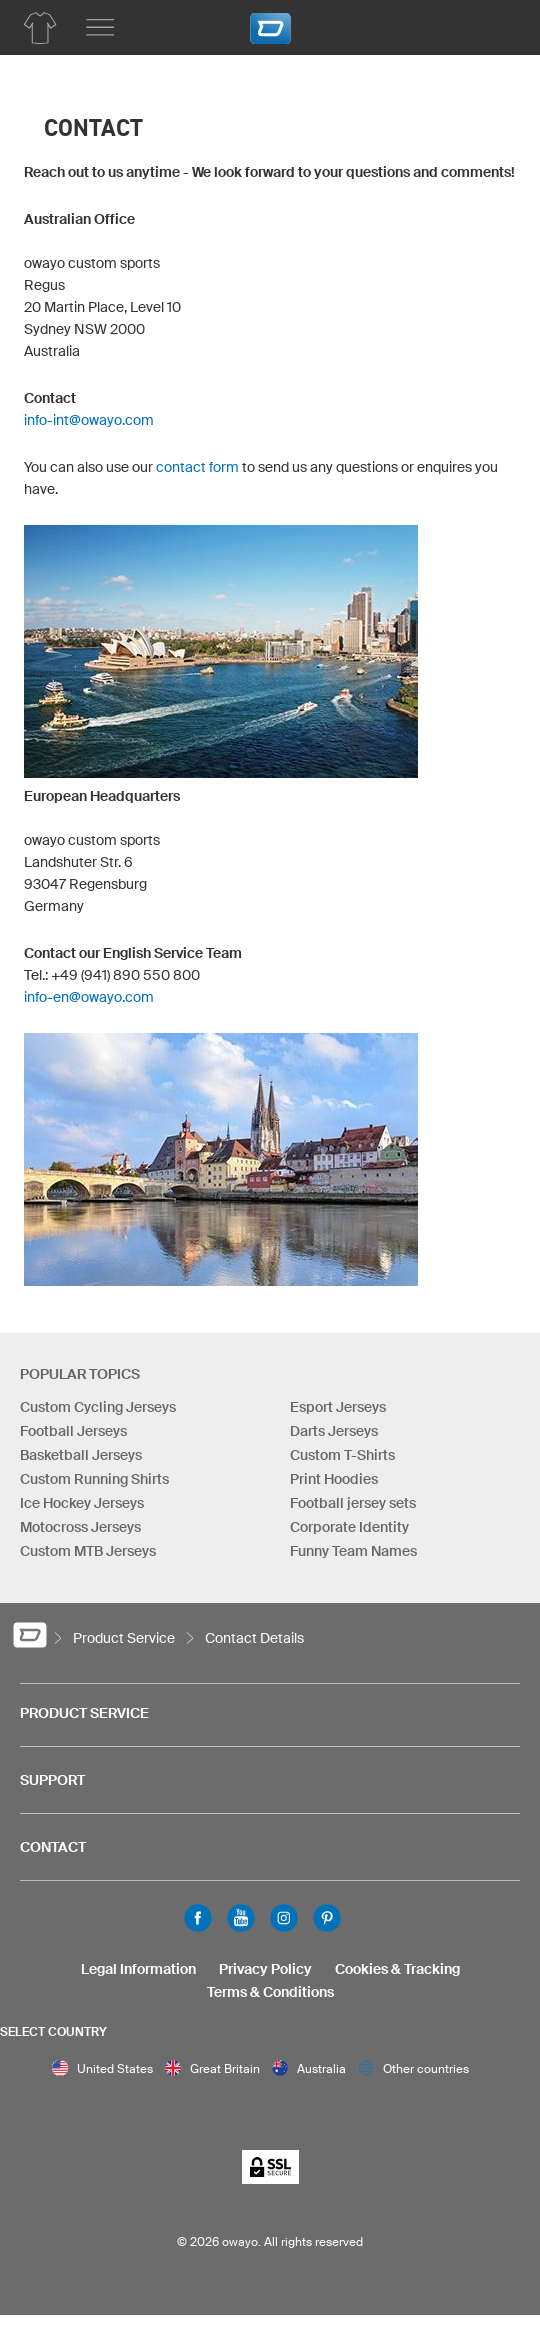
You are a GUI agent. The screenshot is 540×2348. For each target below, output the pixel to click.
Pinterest (327, 1918)
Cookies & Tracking (397, 1969)
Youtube (241, 1918)
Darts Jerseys (334, 1431)
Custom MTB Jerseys (88, 1551)
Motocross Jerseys (80, 1527)
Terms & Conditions (270, 1992)
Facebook (198, 1918)
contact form (197, 467)
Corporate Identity (349, 1527)
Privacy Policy (265, 1969)
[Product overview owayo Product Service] (40, 28)
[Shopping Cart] (495, 25)
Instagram (284, 1918)
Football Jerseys (73, 1431)
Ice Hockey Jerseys (82, 1503)
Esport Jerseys (338, 1407)
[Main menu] (100, 28)
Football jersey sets (353, 1503)
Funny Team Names (353, 1551)
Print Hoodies (334, 1479)
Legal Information (138, 1969)
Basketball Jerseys (81, 1455)
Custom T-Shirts (342, 1455)
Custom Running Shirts (94, 1479)
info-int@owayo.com (89, 420)
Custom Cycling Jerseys (98, 1407)
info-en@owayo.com (89, 997)
